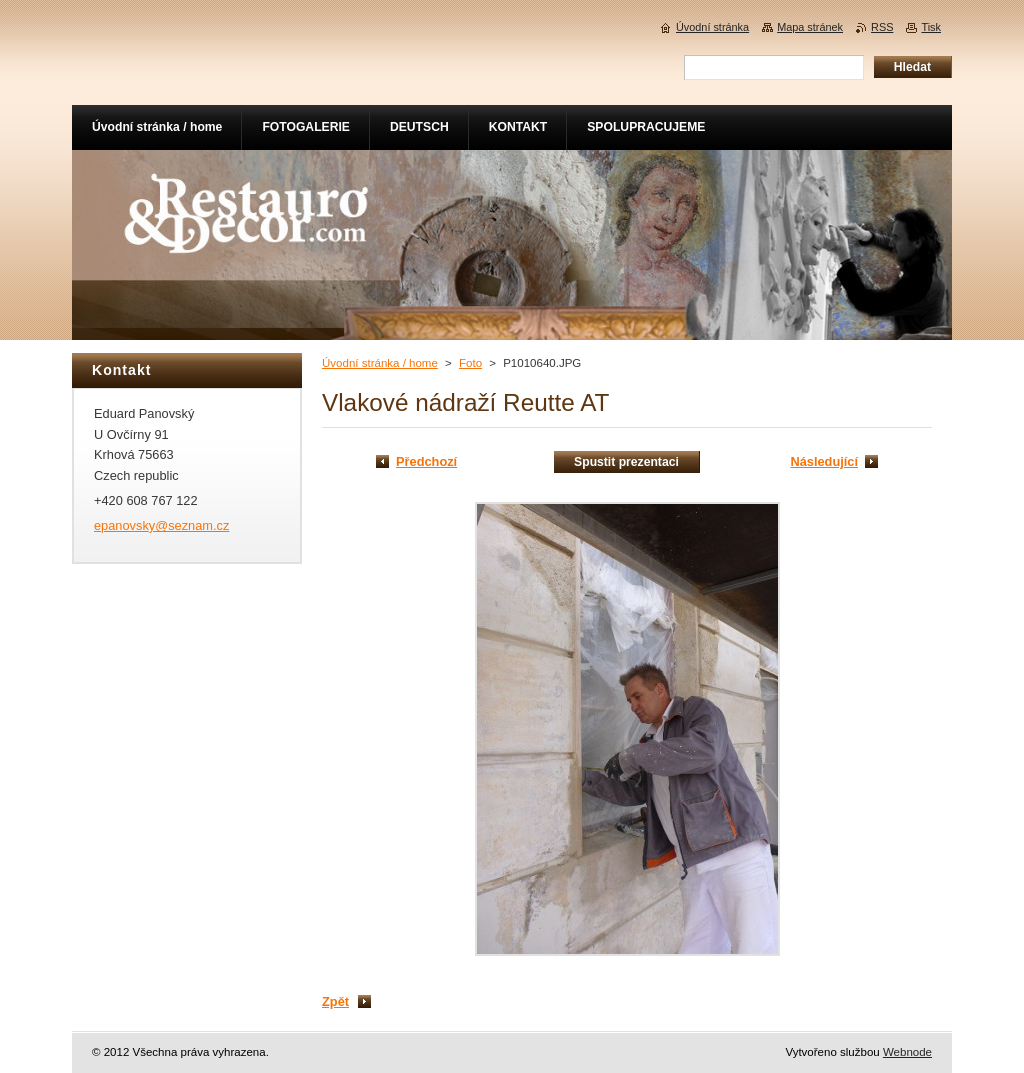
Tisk (931, 27)
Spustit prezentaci (626, 462)
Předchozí (426, 461)
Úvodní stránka (712, 27)
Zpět (335, 1001)
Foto (470, 363)
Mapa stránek (810, 27)
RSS (882, 27)
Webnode (907, 1052)
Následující (824, 461)
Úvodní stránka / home (380, 363)
